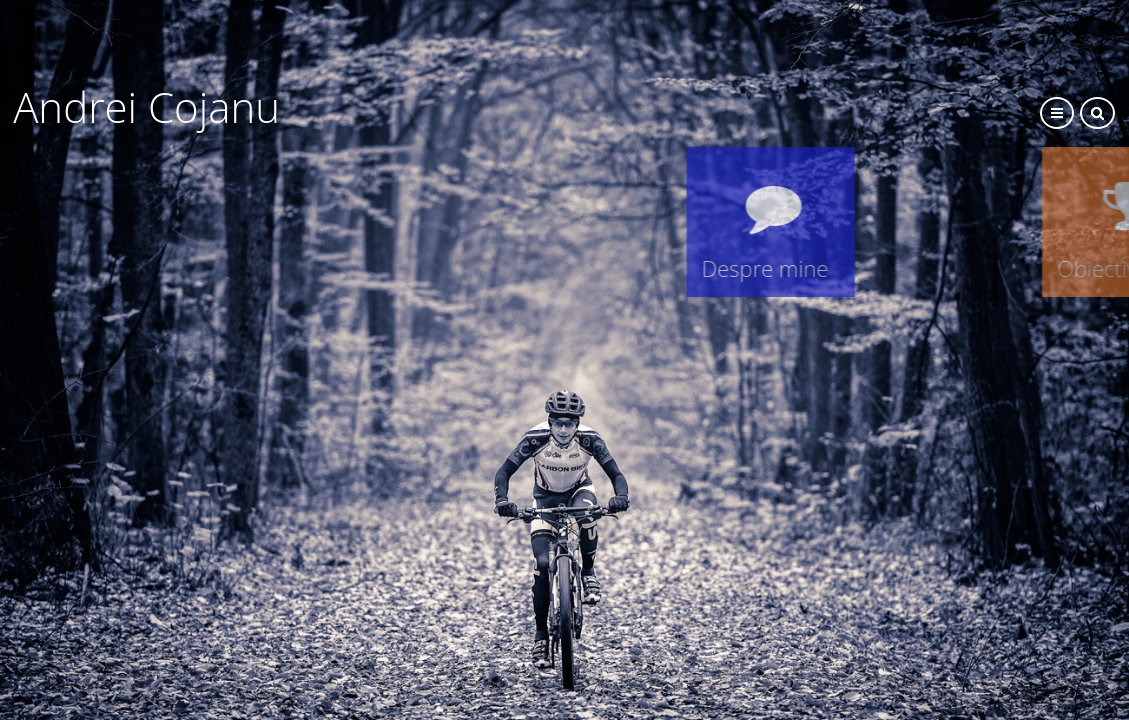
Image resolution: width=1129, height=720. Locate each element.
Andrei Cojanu (710, 106)
